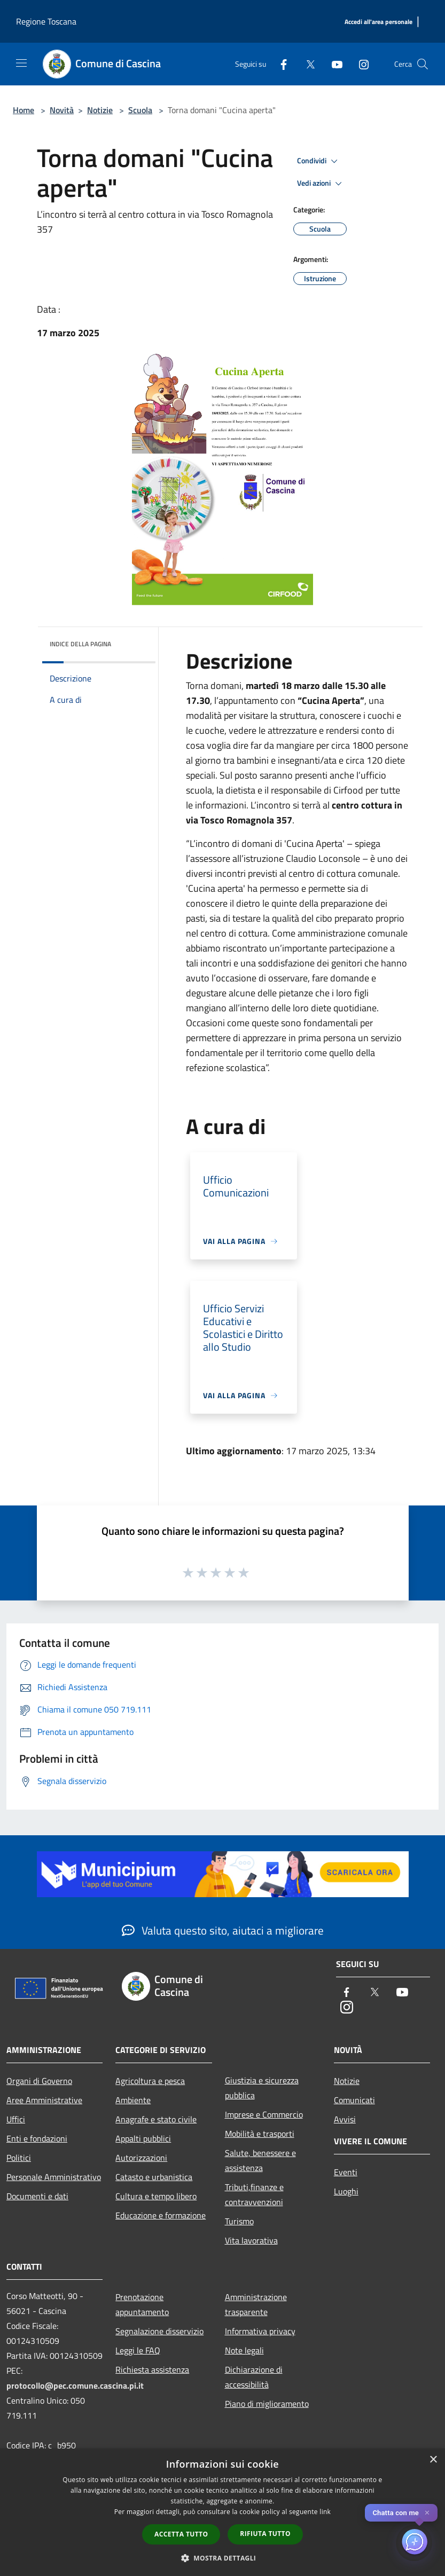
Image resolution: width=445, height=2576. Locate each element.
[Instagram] (359, 64)
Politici (18, 2157)
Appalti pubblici (143, 2138)
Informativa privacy (260, 2331)
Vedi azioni (321, 183)
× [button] (433, 2460)
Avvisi (345, 2119)
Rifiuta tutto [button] (265, 2533)
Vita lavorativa (251, 2240)
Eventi (345, 2172)
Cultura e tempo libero (156, 2196)
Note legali (244, 2350)
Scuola (140, 110)
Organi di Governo (39, 2080)
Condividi (319, 161)
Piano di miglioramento (267, 2403)
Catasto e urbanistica (153, 2176)
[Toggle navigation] (21, 63)
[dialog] (222, 2512)
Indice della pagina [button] (80, 644)
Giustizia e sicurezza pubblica (262, 2088)
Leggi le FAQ (137, 2350)
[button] (222, 2558)
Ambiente (133, 2100)
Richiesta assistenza (152, 2369)
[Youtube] (332, 64)
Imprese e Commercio (264, 2114)
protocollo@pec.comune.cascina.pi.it (75, 2385)
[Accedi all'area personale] (378, 22)
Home (23, 110)
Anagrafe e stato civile (156, 2119)
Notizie (100, 110)
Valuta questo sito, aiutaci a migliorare (223, 1930)
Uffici (15, 2119)
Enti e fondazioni (36, 2138)
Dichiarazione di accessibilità (254, 2377)
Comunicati (354, 2100)
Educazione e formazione (160, 2215)
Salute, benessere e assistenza (260, 2160)
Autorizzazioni (141, 2157)
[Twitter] (306, 64)
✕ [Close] (427, 2512)
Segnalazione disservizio (159, 2331)
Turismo (239, 2221)
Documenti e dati (37, 2196)
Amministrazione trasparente (256, 2304)
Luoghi (346, 2191)
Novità (62, 110)
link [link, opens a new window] (325, 2511)
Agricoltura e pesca (150, 2080)
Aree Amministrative (44, 2100)
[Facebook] (279, 64)
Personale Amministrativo (53, 2176)
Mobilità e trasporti (259, 2133)
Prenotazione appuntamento (142, 2304)
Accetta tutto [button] (181, 2534)
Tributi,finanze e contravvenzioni (254, 2194)
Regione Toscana (46, 21)
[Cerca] (422, 64)
